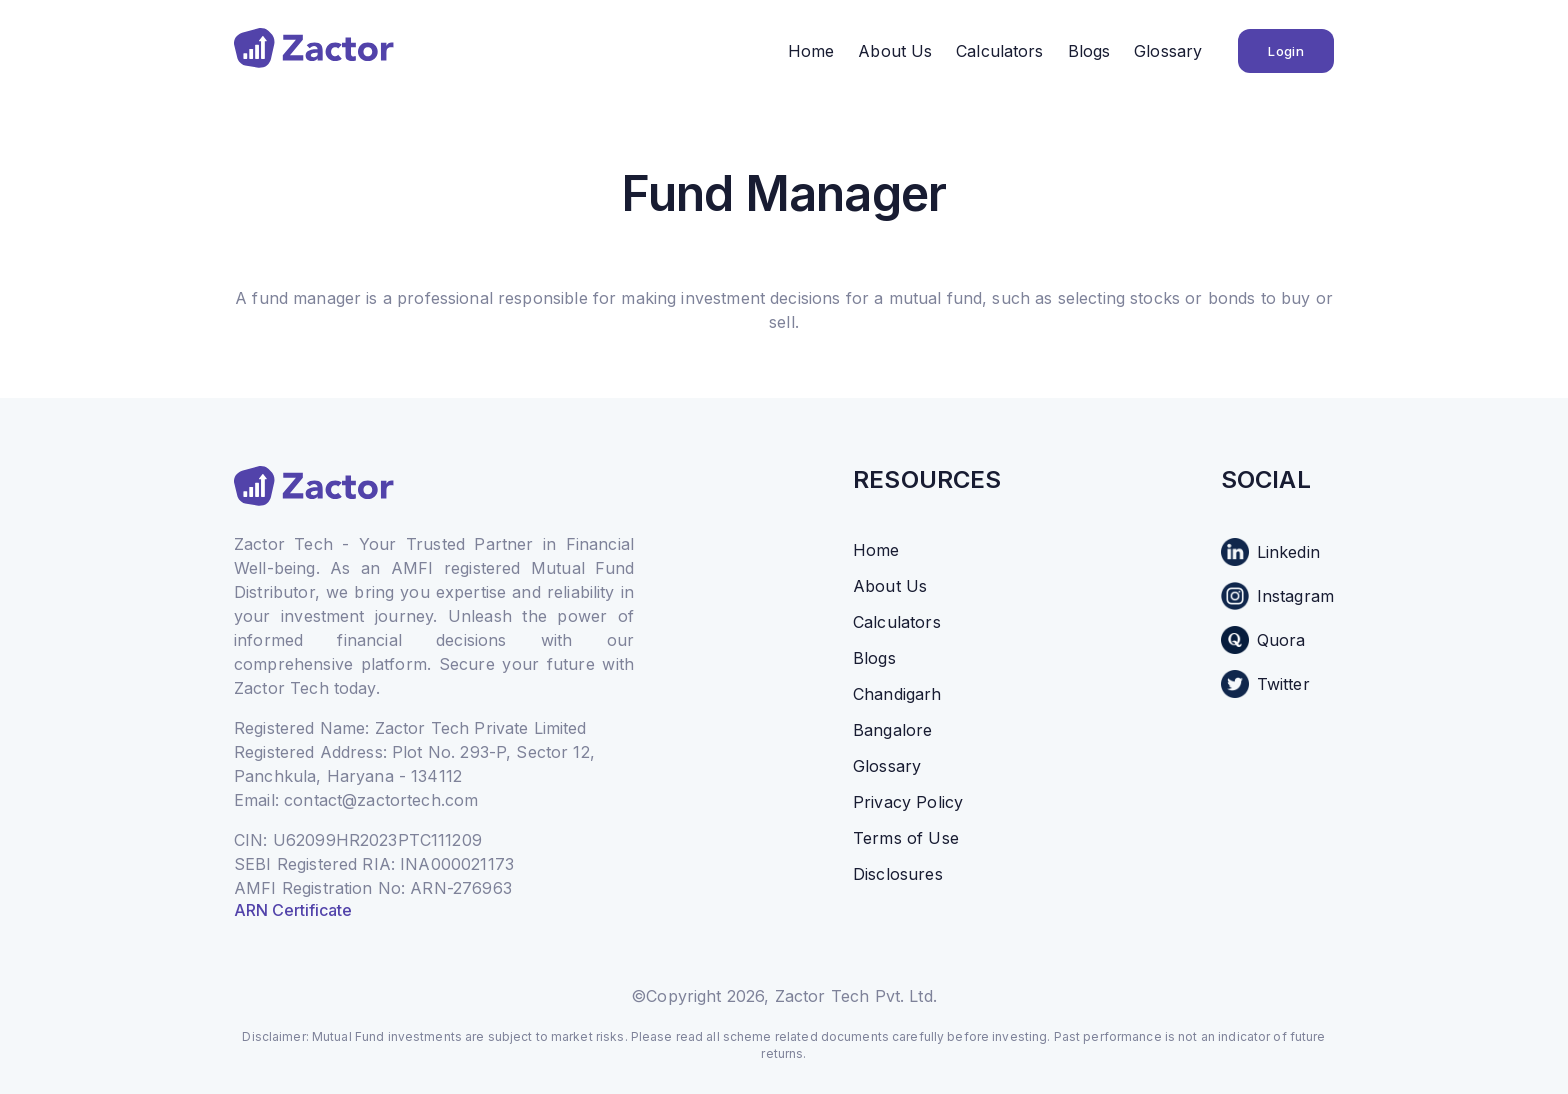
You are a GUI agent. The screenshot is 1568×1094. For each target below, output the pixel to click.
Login (1286, 51)
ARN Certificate (293, 910)
